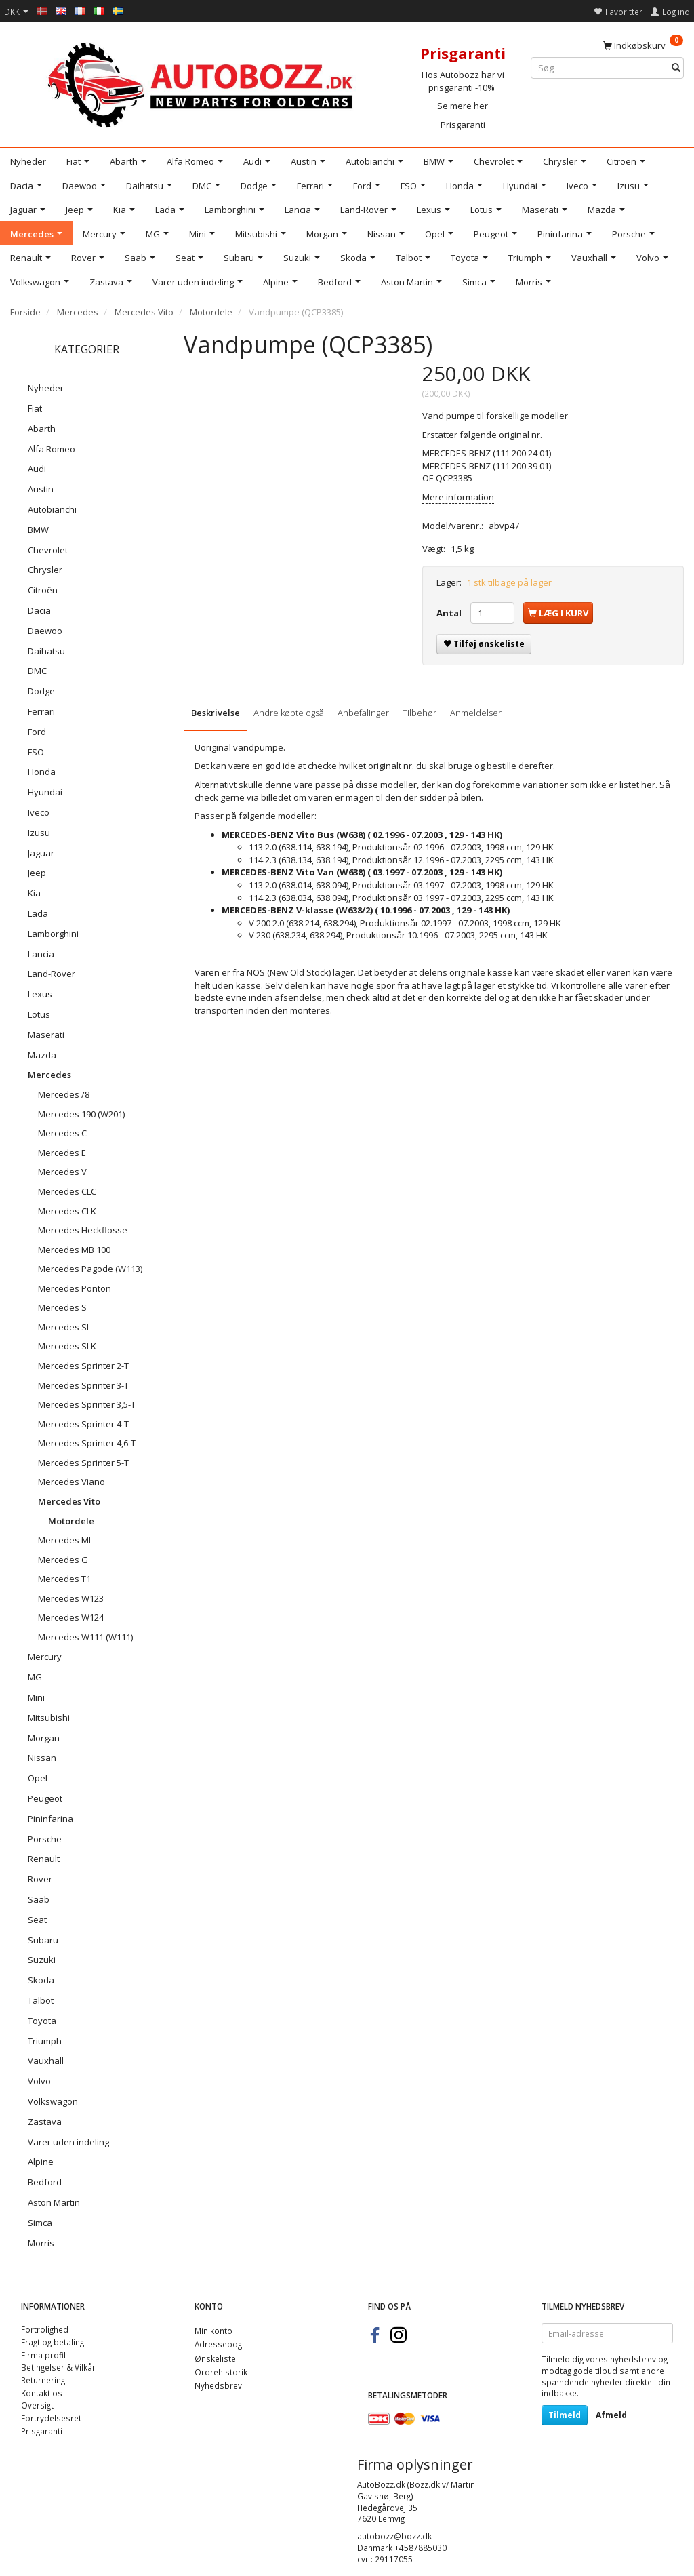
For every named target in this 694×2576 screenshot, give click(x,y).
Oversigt (37, 2405)
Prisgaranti (463, 125)
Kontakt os (41, 2392)
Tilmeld (564, 2415)
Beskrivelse (215, 713)
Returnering (43, 2380)
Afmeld (611, 2415)
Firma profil (43, 2355)
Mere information (458, 497)
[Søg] (676, 68)
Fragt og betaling (52, 2342)
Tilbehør (419, 713)
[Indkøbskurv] (643, 45)
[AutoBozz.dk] (202, 82)
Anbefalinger (363, 713)
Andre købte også (288, 713)
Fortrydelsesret (51, 2418)
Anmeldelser (476, 713)
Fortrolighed (44, 2329)
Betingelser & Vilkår (58, 2367)
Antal (450, 613)
